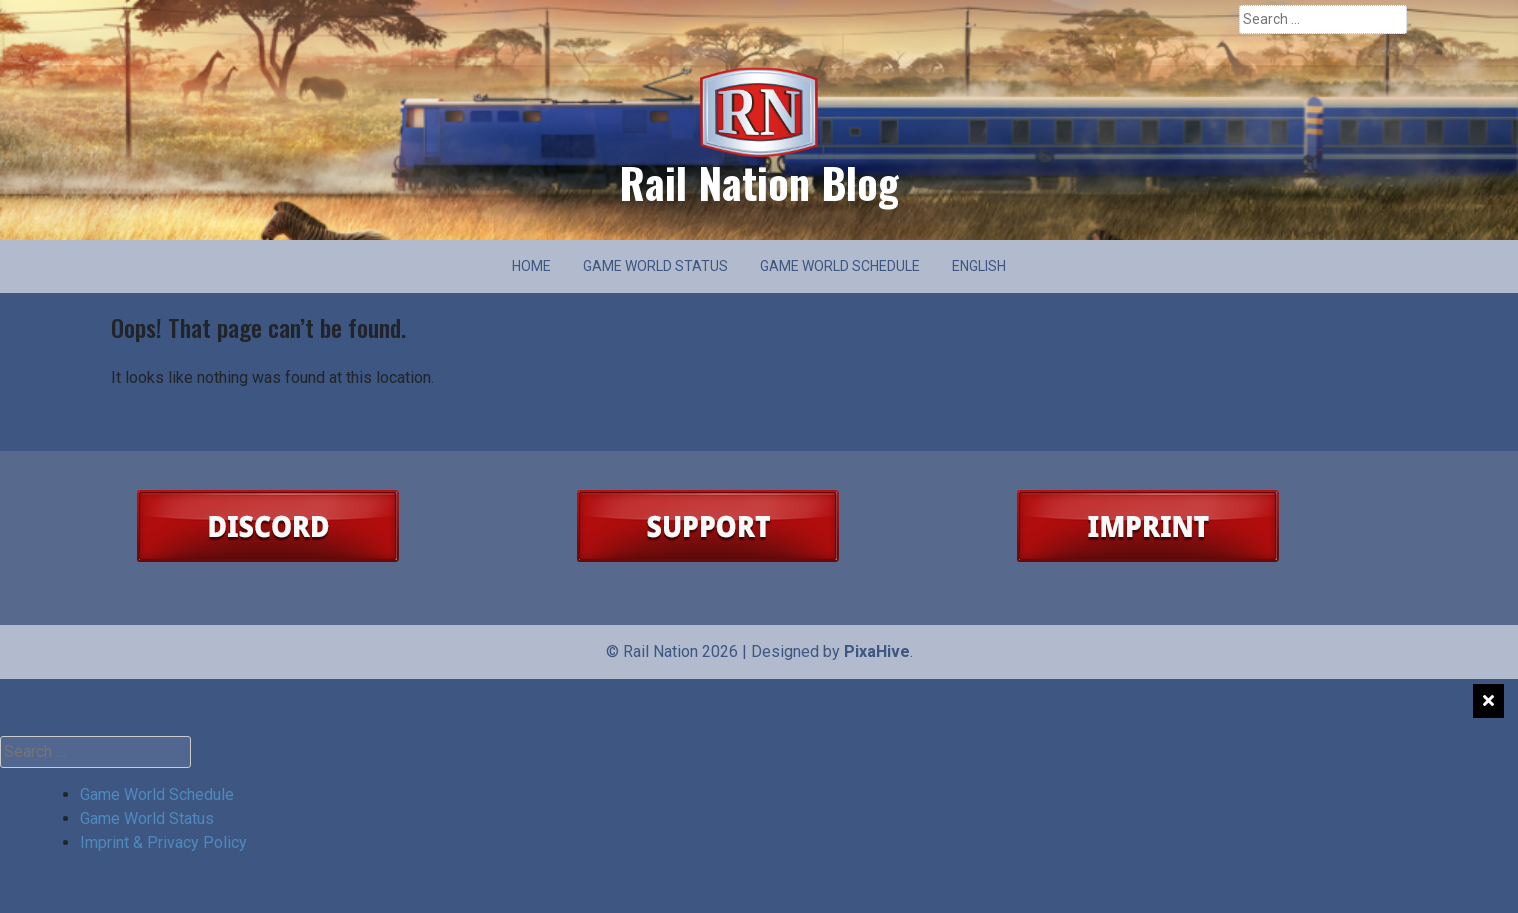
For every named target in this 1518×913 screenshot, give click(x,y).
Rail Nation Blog (759, 182)
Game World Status (655, 266)
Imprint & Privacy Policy (163, 842)
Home (531, 266)
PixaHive (877, 651)
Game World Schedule (840, 266)
